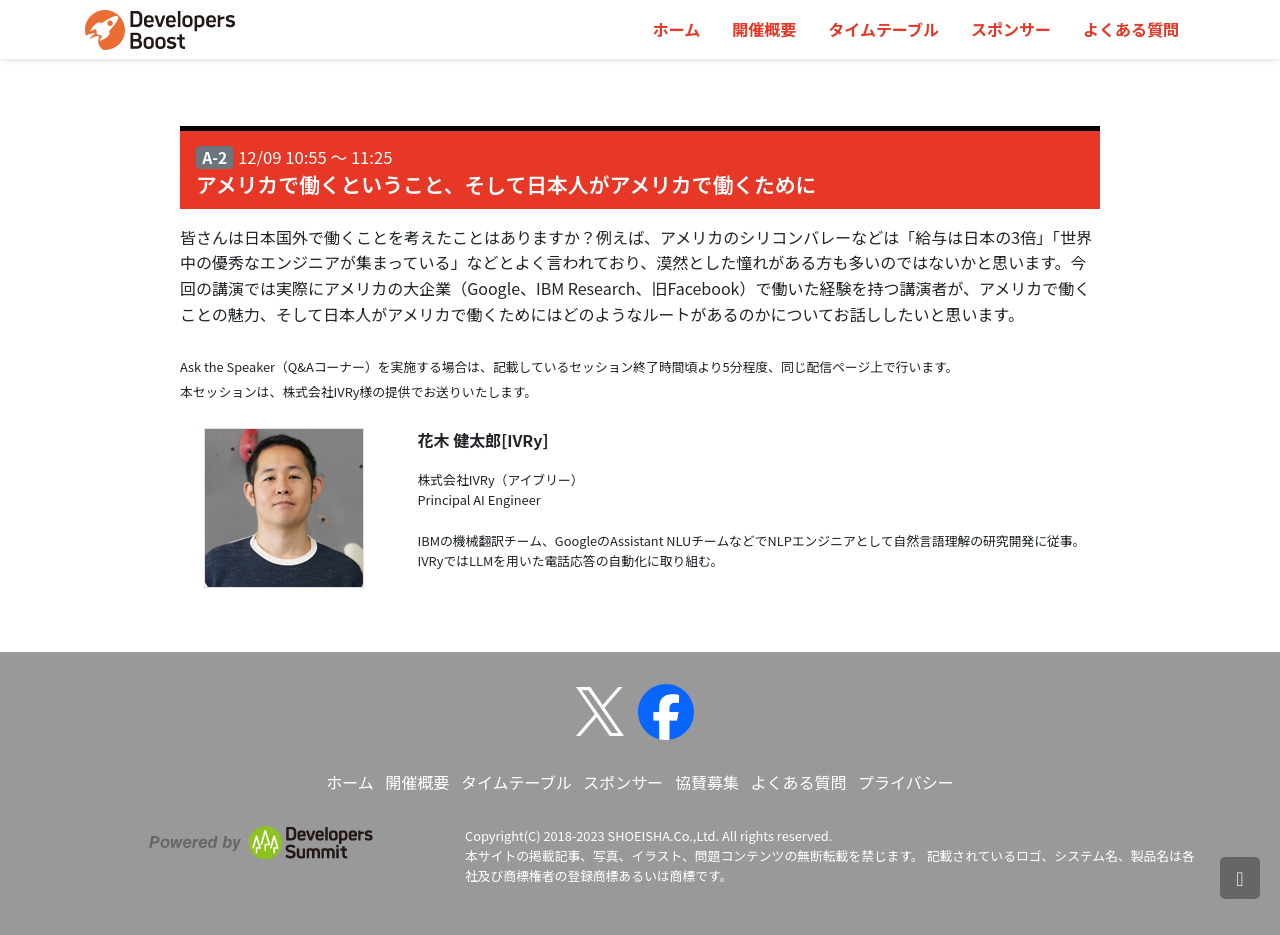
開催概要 (764, 29)
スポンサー (1011, 29)
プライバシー (906, 782)
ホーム (677, 29)
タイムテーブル (883, 29)
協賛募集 (707, 782)
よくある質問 (1131, 29)
